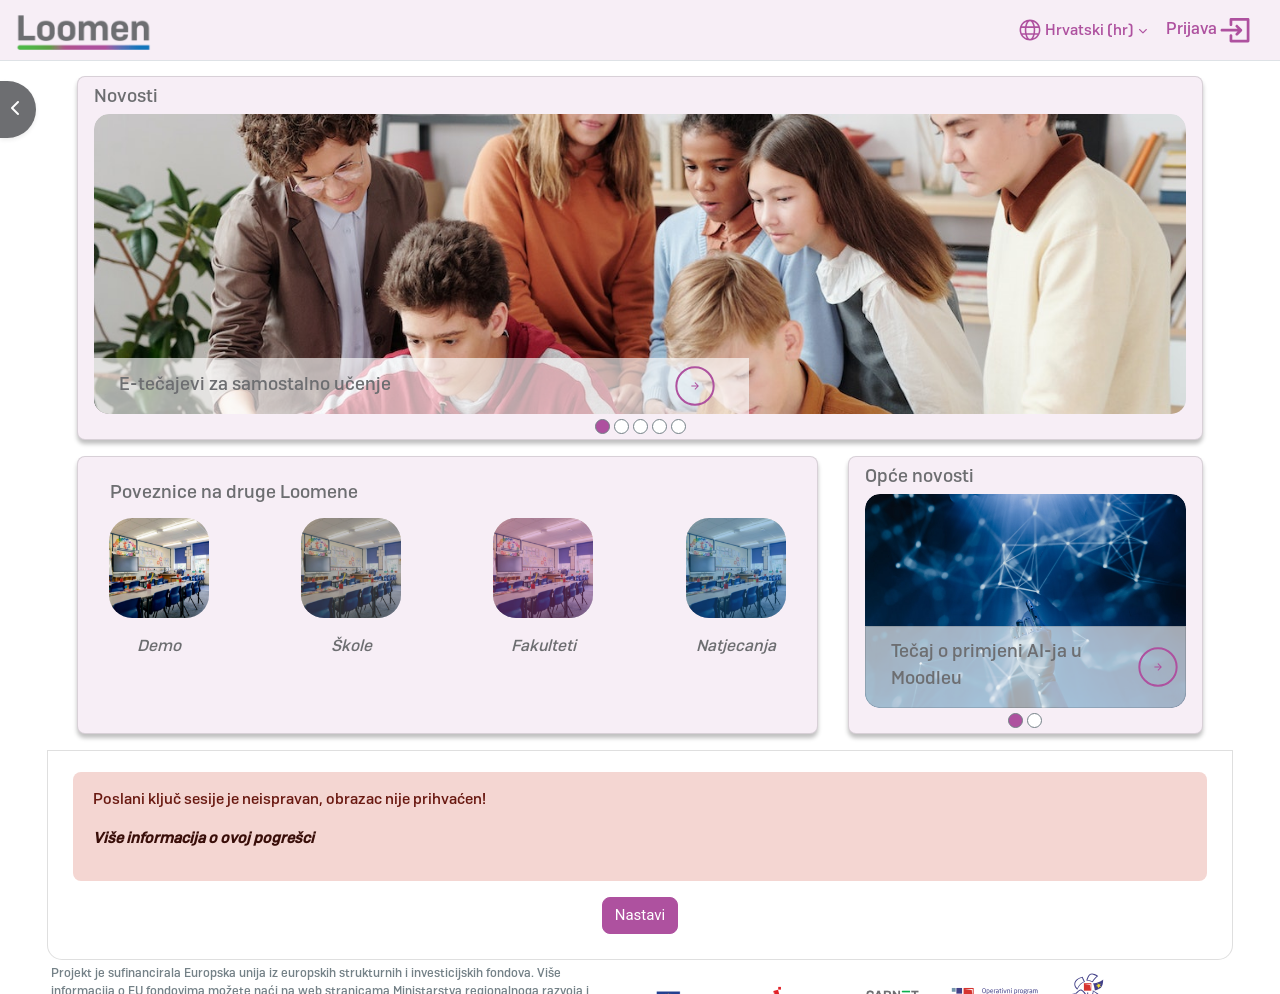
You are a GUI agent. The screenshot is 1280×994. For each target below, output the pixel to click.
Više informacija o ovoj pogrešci (203, 838)
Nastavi (640, 915)
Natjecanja (736, 645)
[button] (1083, 30)
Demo (159, 645)
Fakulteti (543, 645)
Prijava (1208, 30)
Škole (351, 645)
